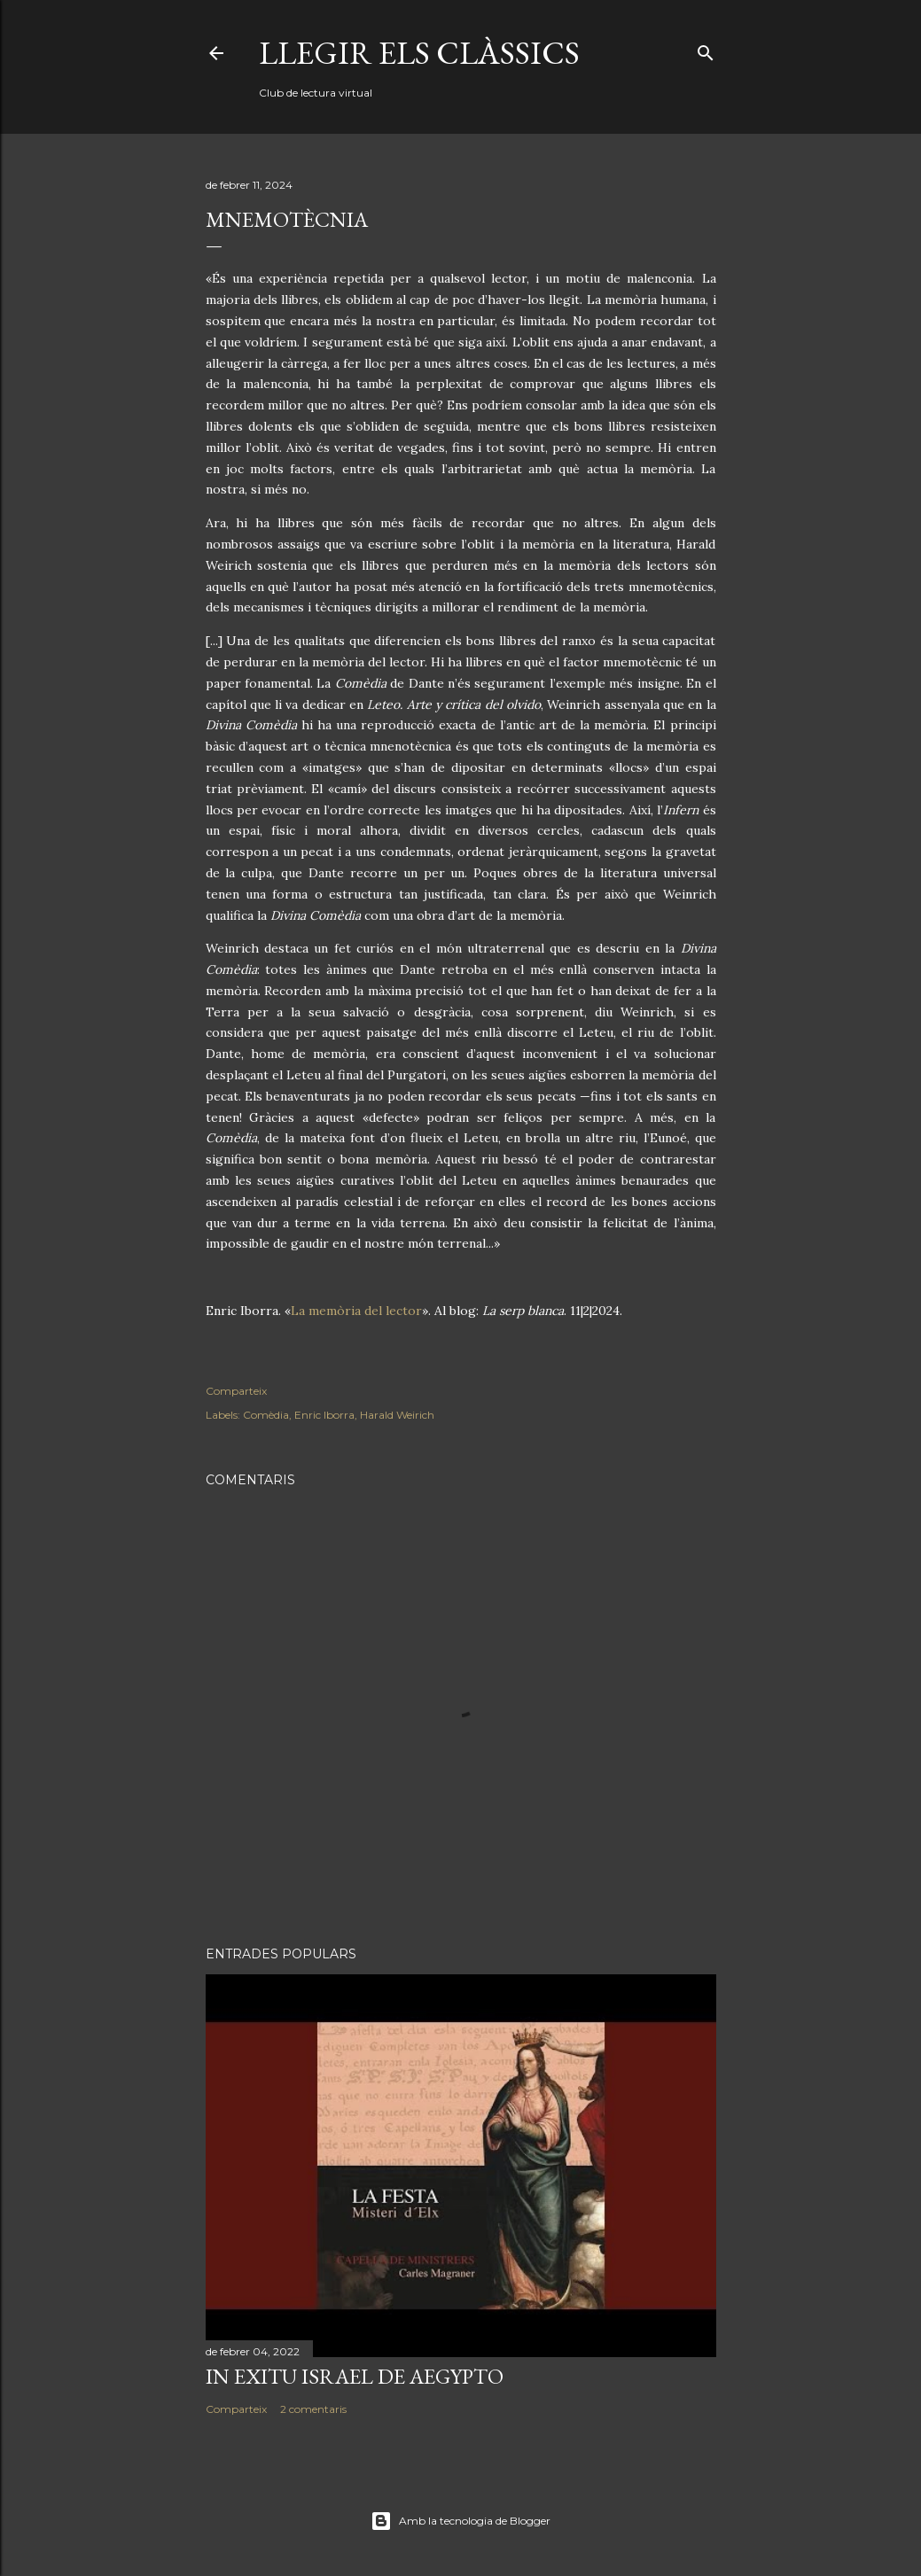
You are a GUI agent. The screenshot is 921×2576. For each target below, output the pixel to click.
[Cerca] (705, 49)
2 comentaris (313, 2409)
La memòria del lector (356, 1311)
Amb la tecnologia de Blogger (460, 2521)
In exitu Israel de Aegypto (354, 2376)
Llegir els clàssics (419, 53)
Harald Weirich (397, 1414)
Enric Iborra (324, 1414)
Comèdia (266, 1414)
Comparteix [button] (236, 1390)
